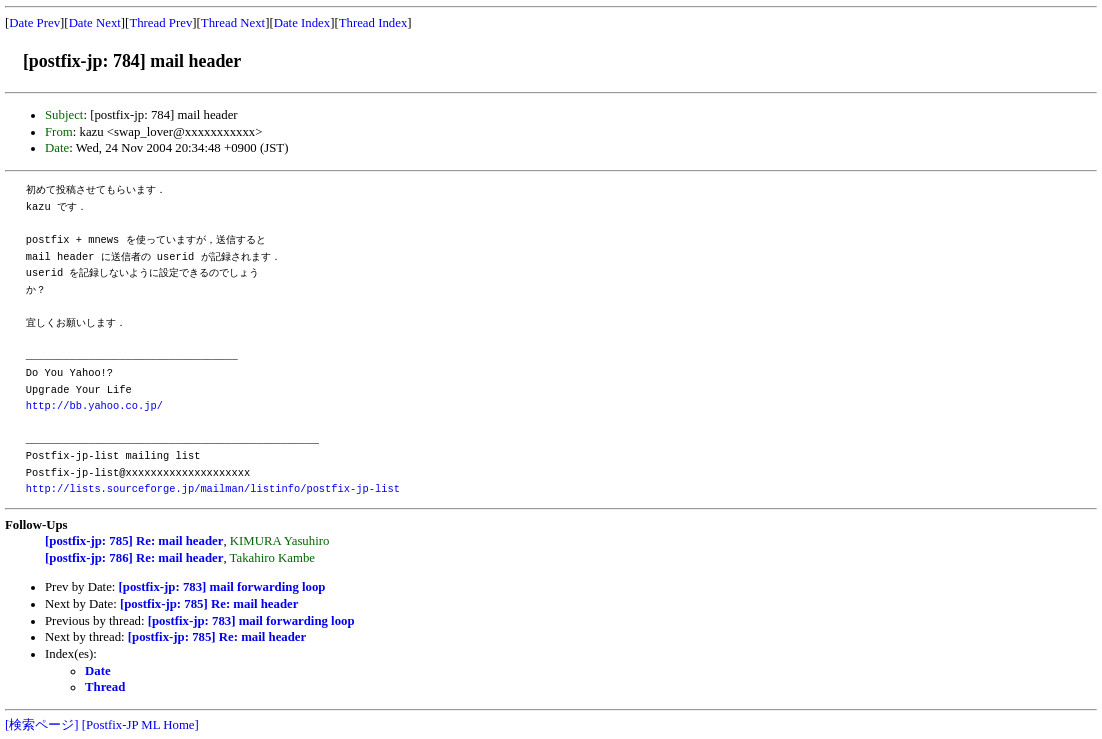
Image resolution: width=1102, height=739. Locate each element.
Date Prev (34, 23)
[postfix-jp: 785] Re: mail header (134, 541)
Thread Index (373, 23)
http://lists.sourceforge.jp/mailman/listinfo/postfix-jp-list (213, 489)
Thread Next (233, 23)
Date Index (302, 23)
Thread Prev (160, 23)
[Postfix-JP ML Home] (140, 725)
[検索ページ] (42, 725)
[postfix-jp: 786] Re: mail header (134, 558)
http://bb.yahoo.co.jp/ (94, 406)
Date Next (95, 23)
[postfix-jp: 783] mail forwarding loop (222, 587)
